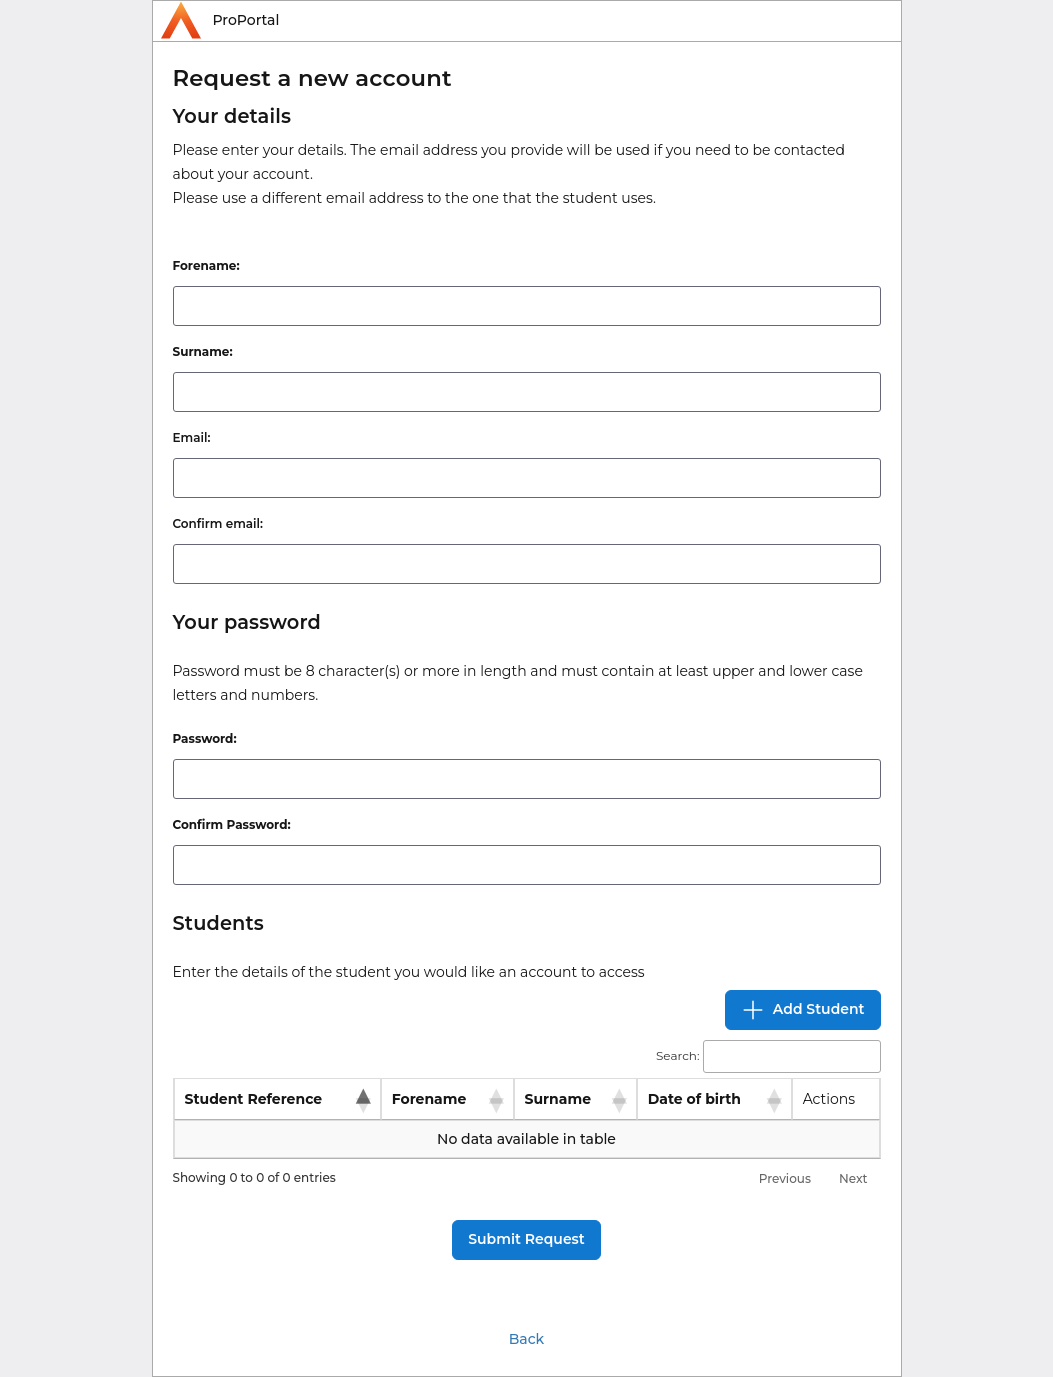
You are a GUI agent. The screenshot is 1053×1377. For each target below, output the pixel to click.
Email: (192, 437)
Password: (205, 738)
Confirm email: (218, 523)
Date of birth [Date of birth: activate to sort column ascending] (694, 1099)
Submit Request (526, 1239)
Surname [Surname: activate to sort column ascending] (558, 1099)
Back (526, 1339)
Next (853, 1178)
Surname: (203, 351)
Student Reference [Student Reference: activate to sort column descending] (254, 1099)
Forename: (206, 265)
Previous (785, 1178)
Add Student (803, 1010)
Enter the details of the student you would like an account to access (409, 972)
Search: (768, 1056)
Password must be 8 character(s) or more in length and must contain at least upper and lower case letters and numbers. (518, 683)
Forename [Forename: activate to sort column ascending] (429, 1099)
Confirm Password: (232, 824)
